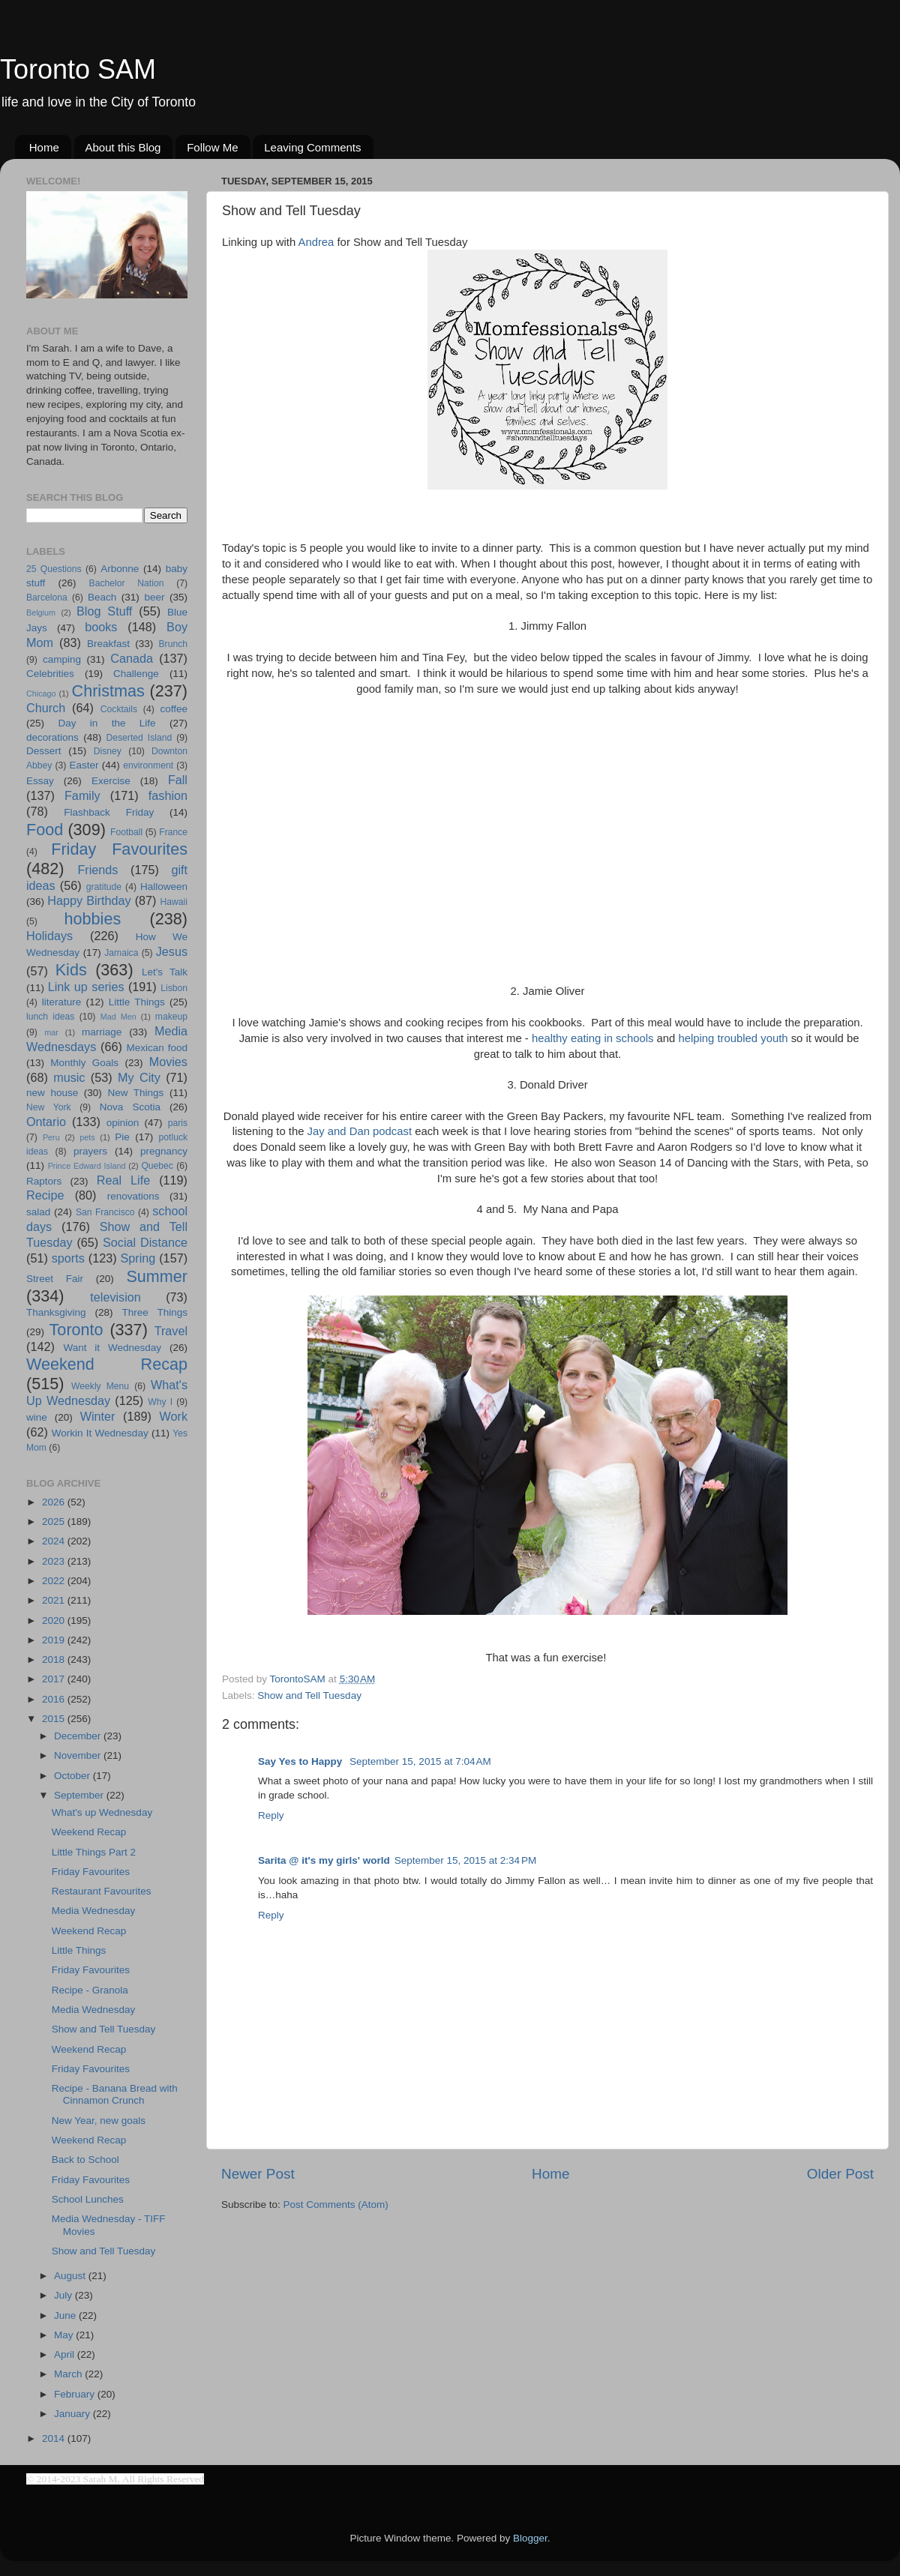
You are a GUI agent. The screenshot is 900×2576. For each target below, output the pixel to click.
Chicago (41, 693)
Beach (102, 597)
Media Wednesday (94, 1910)
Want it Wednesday (112, 1347)
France (173, 832)
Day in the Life (106, 723)
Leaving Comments (312, 147)
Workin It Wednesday (100, 1433)
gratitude (104, 887)
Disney (108, 751)
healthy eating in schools (593, 1038)
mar (51, 1032)
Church (45, 707)
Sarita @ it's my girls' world (324, 1860)
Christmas (108, 690)
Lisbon (174, 988)
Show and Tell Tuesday (309, 1695)
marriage (102, 1032)
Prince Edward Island (87, 1165)
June (66, 2315)
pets (87, 1137)
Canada (131, 658)
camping (62, 659)
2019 (55, 1640)
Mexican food (157, 1047)
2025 (55, 1521)
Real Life (123, 1180)
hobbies (93, 918)
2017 (55, 1679)
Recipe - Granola (90, 1990)
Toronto (77, 1329)
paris (178, 1123)
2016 (55, 1699)
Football (126, 832)
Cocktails (118, 709)
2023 (55, 1561)
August (71, 2275)
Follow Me (212, 147)
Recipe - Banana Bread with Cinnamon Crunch (115, 2094)
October (73, 1775)
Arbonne (119, 568)
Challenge (136, 673)
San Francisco (105, 1212)
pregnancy (164, 1151)
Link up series (86, 986)
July (64, 2295)
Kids (71, 969)
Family (82, 795)
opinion (123, 1122)
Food (44, 829)
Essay (40, 780)
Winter (98, 1416)
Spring (138, 1258)
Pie (122, 1137)
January (73, 2413)
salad (38, 1212)
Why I (160, 1402)
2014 (55, 2438)
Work (174, 1416)
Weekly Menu (100, 1386)
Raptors (44, 1181)
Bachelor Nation (126, 583)
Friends (97, 869)
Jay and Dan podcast (360, 1131)
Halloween (164, 886)
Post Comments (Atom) (336, 2204)
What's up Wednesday (102, 1812)
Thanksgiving (56, 1312)
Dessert (44, 750)
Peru (51, 1137)
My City (139, 1077)
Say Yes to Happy (301, 1761)
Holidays (49, 935)
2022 (55, 1580)
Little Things (137, 1002)
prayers (90, 1151)
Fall (178, 779)
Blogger (530, 2538)
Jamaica (121, 953)
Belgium (41, 612)
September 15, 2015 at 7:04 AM (420, 1761)
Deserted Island (139, 737)
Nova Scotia (130, 1107)
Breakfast (108, 643)
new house (52, 1092)
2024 (55, 1541)
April (65, 2354)
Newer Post (258, 2174)
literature (62, 1002)
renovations (133, 1196)
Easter (83, 765)
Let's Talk (165, 972)
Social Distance (145, 1242)
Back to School (85, 2159)
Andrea (316, 242)
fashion (168, 795)
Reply (271, 1815)
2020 (55, 1620)
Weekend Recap (107, 1364)
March (69, 2374)
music (69, 1077)
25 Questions (54, 569)
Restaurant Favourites (102, 1891)
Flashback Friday (109, 812)
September (80, 1795)
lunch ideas (50, 1016)
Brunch (173, 644)
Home (44, 147)
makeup (171, 1016)
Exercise (111, 780)
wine (36, 1417)
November (79, 1755)
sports (68, 1258)
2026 (55, 1502)
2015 (55, 1718)
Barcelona (47, 597)
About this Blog (123, 147)
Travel (171, 1330)
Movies (168, 1061)
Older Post (840, 2174)
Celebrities (50, 673)
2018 (55, 1659)
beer (154, 597)
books (101, 627)
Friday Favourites (119, 849)
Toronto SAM (78, 69)
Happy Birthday (88, 900)
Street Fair (54, 1278)
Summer (157, 1276)
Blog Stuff (104, 611)
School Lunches (88, 2199)
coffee (174, 708)
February (76, 2394)
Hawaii (174, 902)
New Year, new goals (99, 2120)
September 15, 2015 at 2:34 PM (465, 1860)
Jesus (172, 951)
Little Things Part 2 (94, 1852)
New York (48, 1107)
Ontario (46, 1121)
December (79, 1736)
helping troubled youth (733, 1038)
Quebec (157, 1166)
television (115, 1297)
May (65, 2335)
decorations (52, 737)
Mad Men (118, 1016)
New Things (135, 1092)
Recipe (45, 1195)
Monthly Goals (84, 1062)
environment (148, 765)
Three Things (155, 1312)
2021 (55, 1600)
